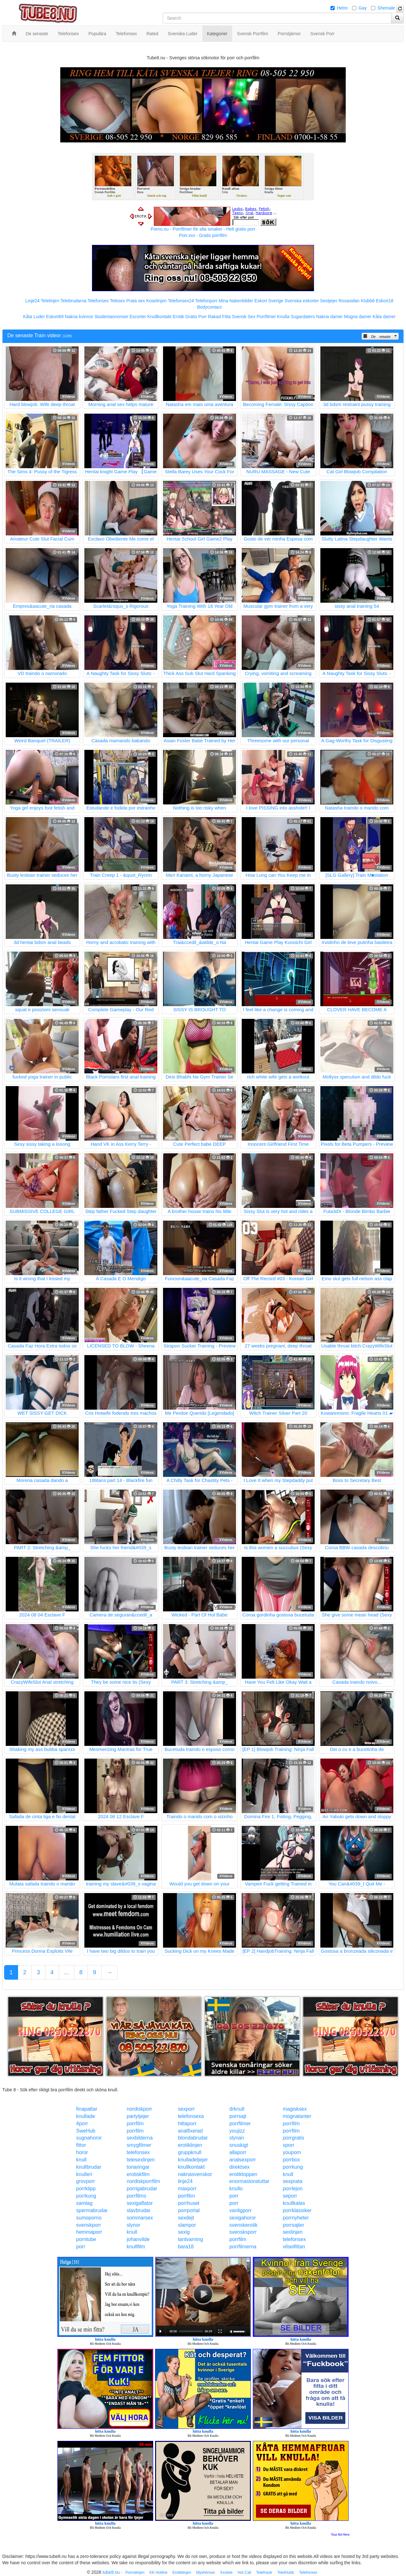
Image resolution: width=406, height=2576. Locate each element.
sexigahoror (242, 2217)
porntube (86, 2239)
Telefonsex (98, 300)
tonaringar (138, 2167)
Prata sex (135, 300)
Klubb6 (368, 300)
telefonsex (138, 2152)
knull (81, 2159)
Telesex (117, 300)
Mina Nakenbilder (236, 300)
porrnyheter (296, 2217)
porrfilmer (240, 2123)
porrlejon (292, 2188)
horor (82, 2152)
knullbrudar (88, 2167)
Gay (362, 7)
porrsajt (237, 2116)
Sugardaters (303, 316)
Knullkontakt (159, 316)
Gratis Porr (196, 316)
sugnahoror (89, 2137)
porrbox (291, 2159)
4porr (82, 2123)
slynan (236, 2137)
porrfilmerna (242, 2246)
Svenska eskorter (302, 300)
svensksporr (243, 2232)
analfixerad (190, 2131)
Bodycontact (209, 307)
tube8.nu (111, 2572)
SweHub (85, 2131)
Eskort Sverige (268, 300)
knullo (236, 2188)
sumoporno (89, 2217)
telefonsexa (191, 2116)
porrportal (189, 2210)
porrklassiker (297, 2210)
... (66, 1972)
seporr (290, 2196)
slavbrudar (139, 2210)
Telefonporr (206, 300)
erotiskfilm (138, 2174)
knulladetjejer (193, 2159)
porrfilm (135, 2123)
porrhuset (189, 2203)
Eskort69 (54, 316)
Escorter (137, 316)
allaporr (237, 2152)
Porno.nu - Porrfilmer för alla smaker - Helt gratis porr (203, 229)
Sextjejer (328, 300)
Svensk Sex (243, 316)
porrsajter (293, 2225)
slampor (187, 2225)
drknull (236, 2109)
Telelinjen (50, 300)
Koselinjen (156, 300)
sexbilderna (140, 2137)
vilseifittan (294, 2246)
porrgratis (293, 2137)
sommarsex (140, 2217)
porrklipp (85, 2188)
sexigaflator (140, 2203)
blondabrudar (193, 2137)
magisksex (295, 2109)
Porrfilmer (266, 316)
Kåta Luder (34, 316)
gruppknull (189, 2152)
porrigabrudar (142, 2188)
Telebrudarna (74, 300)
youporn (292, 2152)
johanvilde (138, 2239)
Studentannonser (111, 316)
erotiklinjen (190, 2145)
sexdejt (186, 2217)
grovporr (85, 2181)
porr (233, 2196)
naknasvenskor (195, 2174)
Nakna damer (329, 316)
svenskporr (88, 2225)
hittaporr (187, 2123)
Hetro (342, 7)
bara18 (186, 2246)
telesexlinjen (141, 2159)
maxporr (187, 2188)
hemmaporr (89, 2232)
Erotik (178, 316)
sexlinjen (292, 2232)
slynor (134, 2225)
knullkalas (294, 2203)
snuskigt (238, 2145)
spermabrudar (92, 2210)
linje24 (185, 2181)
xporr (288, 2145)
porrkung (293, 2167)
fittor (81, 2145)
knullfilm (136, 2246)
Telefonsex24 (181, 300)
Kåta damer (384, 316)
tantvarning (190, 2239)
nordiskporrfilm (143, 2181)
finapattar (86, 2109)
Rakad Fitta (219, 316)
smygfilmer (139, 2145)
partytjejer (138, 2116)
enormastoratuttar (249, 2181)
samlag (84, 2203)
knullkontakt (191, 2167)
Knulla (283, 316)
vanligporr (240, 2210)
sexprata (292, 2181)
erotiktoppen (243, 2174)
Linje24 (32, 300)
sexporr (186, 2109)
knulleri (84, 2174)
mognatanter (297, 2116)
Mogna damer (357, 316)
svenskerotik (243, 2225)
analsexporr (242, 2159)
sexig (184, 2232)
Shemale (386, 7)
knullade (85, 2116)
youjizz (237, 2131)
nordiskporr (139, 2109)
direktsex (239, 2167)
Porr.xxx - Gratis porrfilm (203, 235)
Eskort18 (384, 300)
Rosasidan (348, 300)
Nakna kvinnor (79, 316)
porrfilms (136, 2196)
